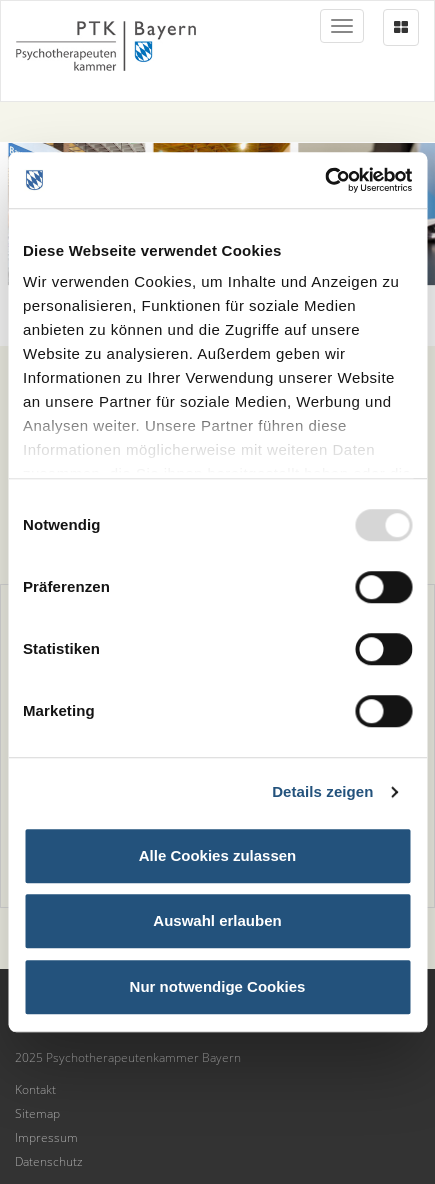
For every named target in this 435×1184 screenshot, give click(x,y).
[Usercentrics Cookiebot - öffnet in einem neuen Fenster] (324, 180)
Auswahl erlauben (217, 920)
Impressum (46, 1137)
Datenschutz (49, 1161)
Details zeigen (322, 791)
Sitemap (37, 1113)
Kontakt (35, 1089)
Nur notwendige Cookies (218, 986)
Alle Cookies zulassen (218, 855)
